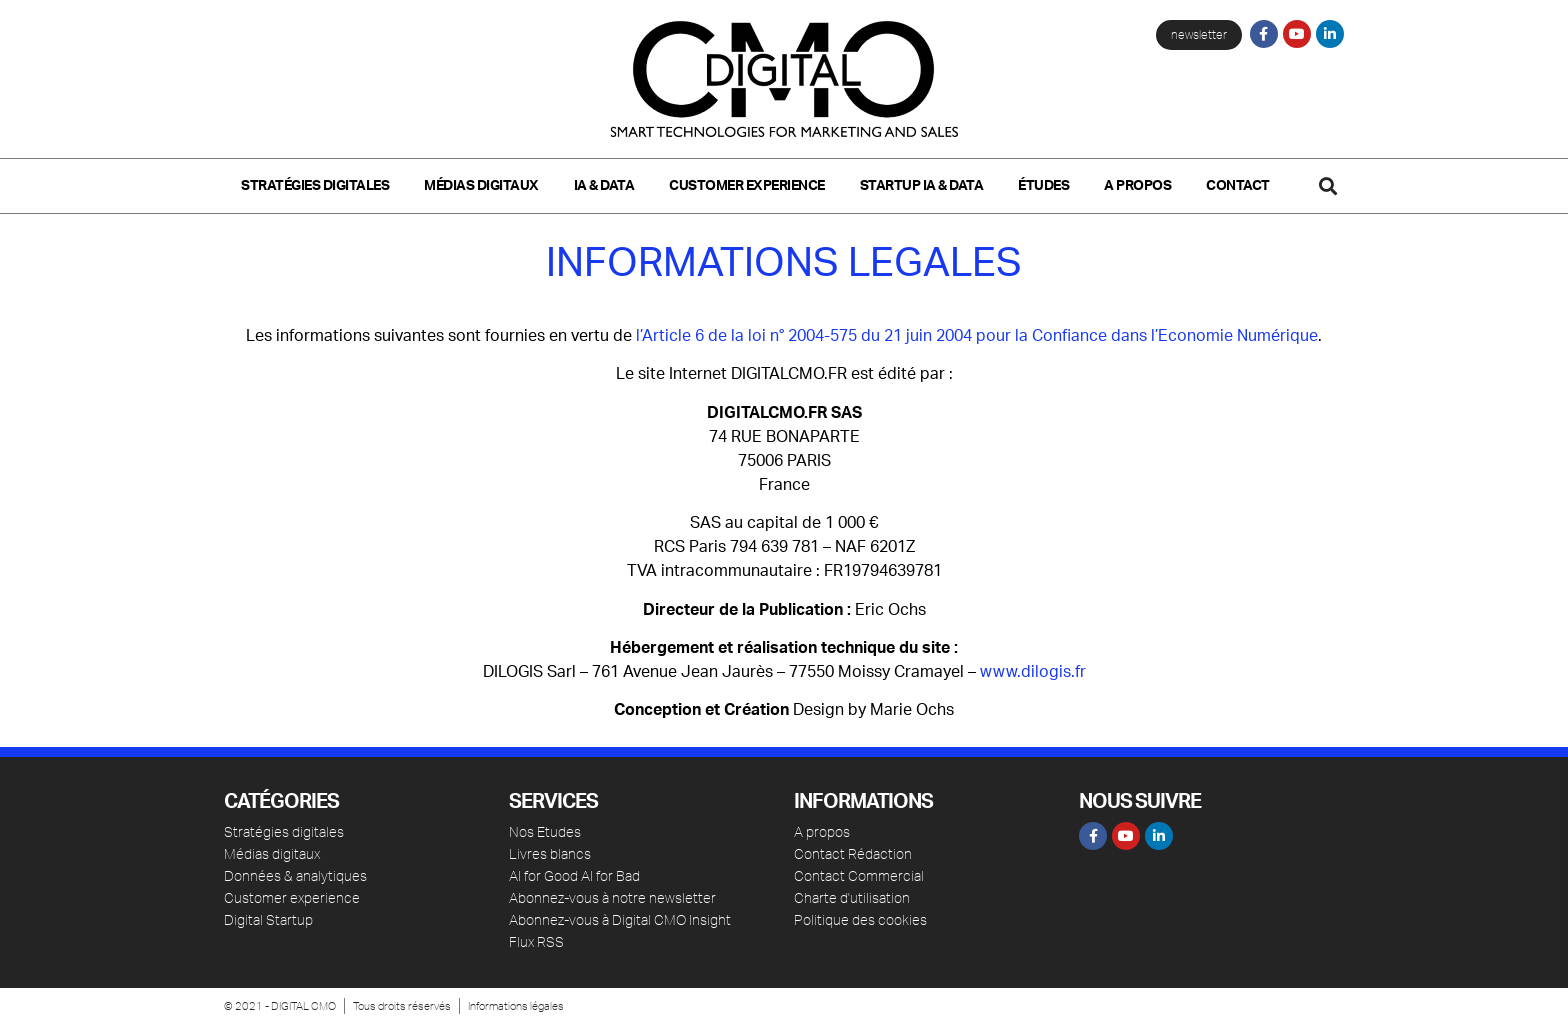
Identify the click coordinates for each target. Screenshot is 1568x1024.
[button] (1327, 185)
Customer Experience (747, 186)
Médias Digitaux (481, 186)
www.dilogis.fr (1033, 672)
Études (1043, 186)
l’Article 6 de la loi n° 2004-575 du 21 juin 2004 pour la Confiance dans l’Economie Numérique (977, 336)
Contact (1238, 186)
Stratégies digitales (315, 186)
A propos (1137, 186)
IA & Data (604, 186)
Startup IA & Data (922, 186)
